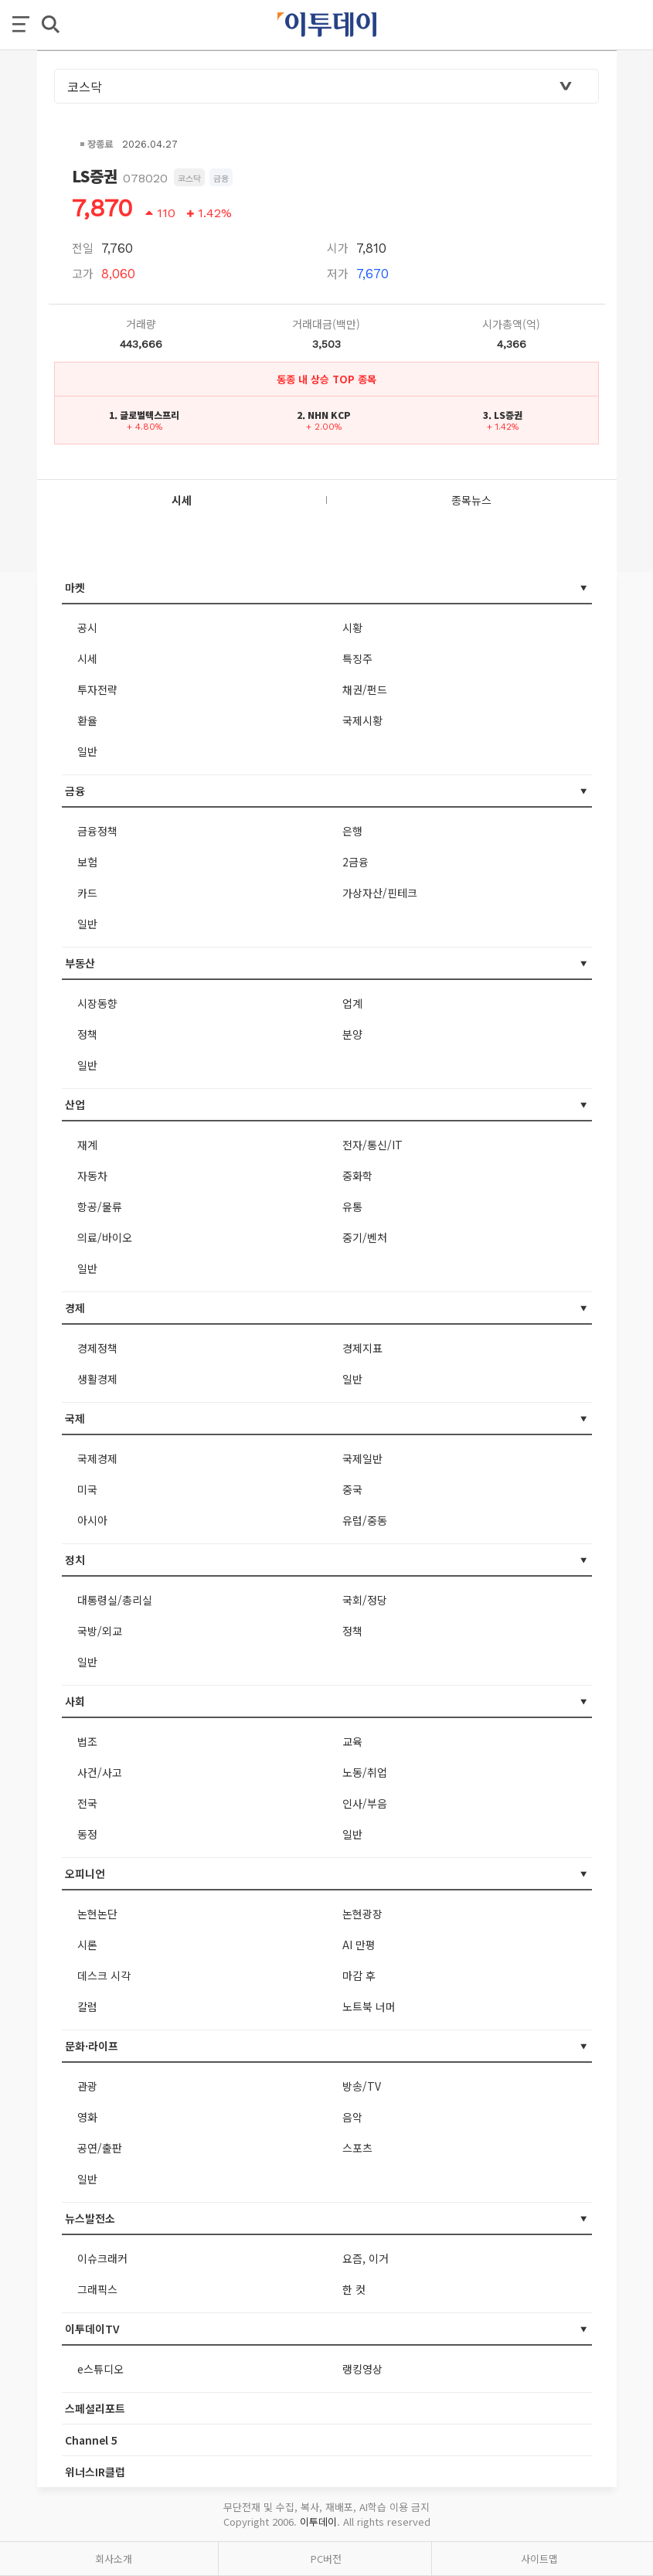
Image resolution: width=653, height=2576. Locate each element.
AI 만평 (359, 1944)
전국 (87, 1803)
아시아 (92, 1520)
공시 (87, 627)
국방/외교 (99, 1630)
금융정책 (97, 831)
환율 (87, 720)
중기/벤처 (364, 1237)
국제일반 (362, 1458)
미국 (87, 1489)
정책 (87, 1034)
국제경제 (97, 1458)
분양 (352, 1034)
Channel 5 (91, 2440)
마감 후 (359, 1975)
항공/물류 (99, 1206)
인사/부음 (364, 1803)
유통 (352, 1206)
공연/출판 (99, 2148)
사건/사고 (99, 1772)
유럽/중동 (364, 1520)
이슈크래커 (102, 2258)
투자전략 (97, 689)
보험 (87, 861)
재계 (87, 1144)
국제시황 (362, 720)
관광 (87, 2086)
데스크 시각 (104, 1975)
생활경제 (97, 1379)
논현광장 (362, 1913)
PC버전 (326, 2558)
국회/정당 (364, 1600)
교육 (352, 1741)
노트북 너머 (369, 2006)
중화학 (357, 1175)
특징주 (357, 658)
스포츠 (357, 2148)
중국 (352, 1489)
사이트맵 (539, 2558)
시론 (87, 1944)
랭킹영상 (362, 2369)
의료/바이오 (104, 1237)
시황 (352, 627)
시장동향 (97, 1003)
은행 (352, 831)
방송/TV (361, 2086)
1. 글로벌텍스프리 (144, 414)
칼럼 (87, 2006)
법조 (87, 1741)
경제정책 (97, 1348)
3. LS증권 (502, 414)
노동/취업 (364, 1772)
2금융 (355, 861)
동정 (87, 1834)
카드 (87, 892)
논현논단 (97, 1913)
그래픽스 (97, 2289)
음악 (352, 2117)
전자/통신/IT (372, 1144)
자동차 (92, 1175)
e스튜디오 (100, 2369)
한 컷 (354, 2289)
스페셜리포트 (95, 2408)
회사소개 (113, 2558)
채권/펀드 (364, 689)
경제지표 (362, 1348)
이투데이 (318, 2521)
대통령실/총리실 (114, 1600)
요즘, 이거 (365, 2258)
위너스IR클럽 (95, 2471)
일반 (87, 751)
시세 (87, 658)
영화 (87, 2117)
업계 (352, 1003)
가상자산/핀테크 (379, 892)
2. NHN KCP (324, 414)
